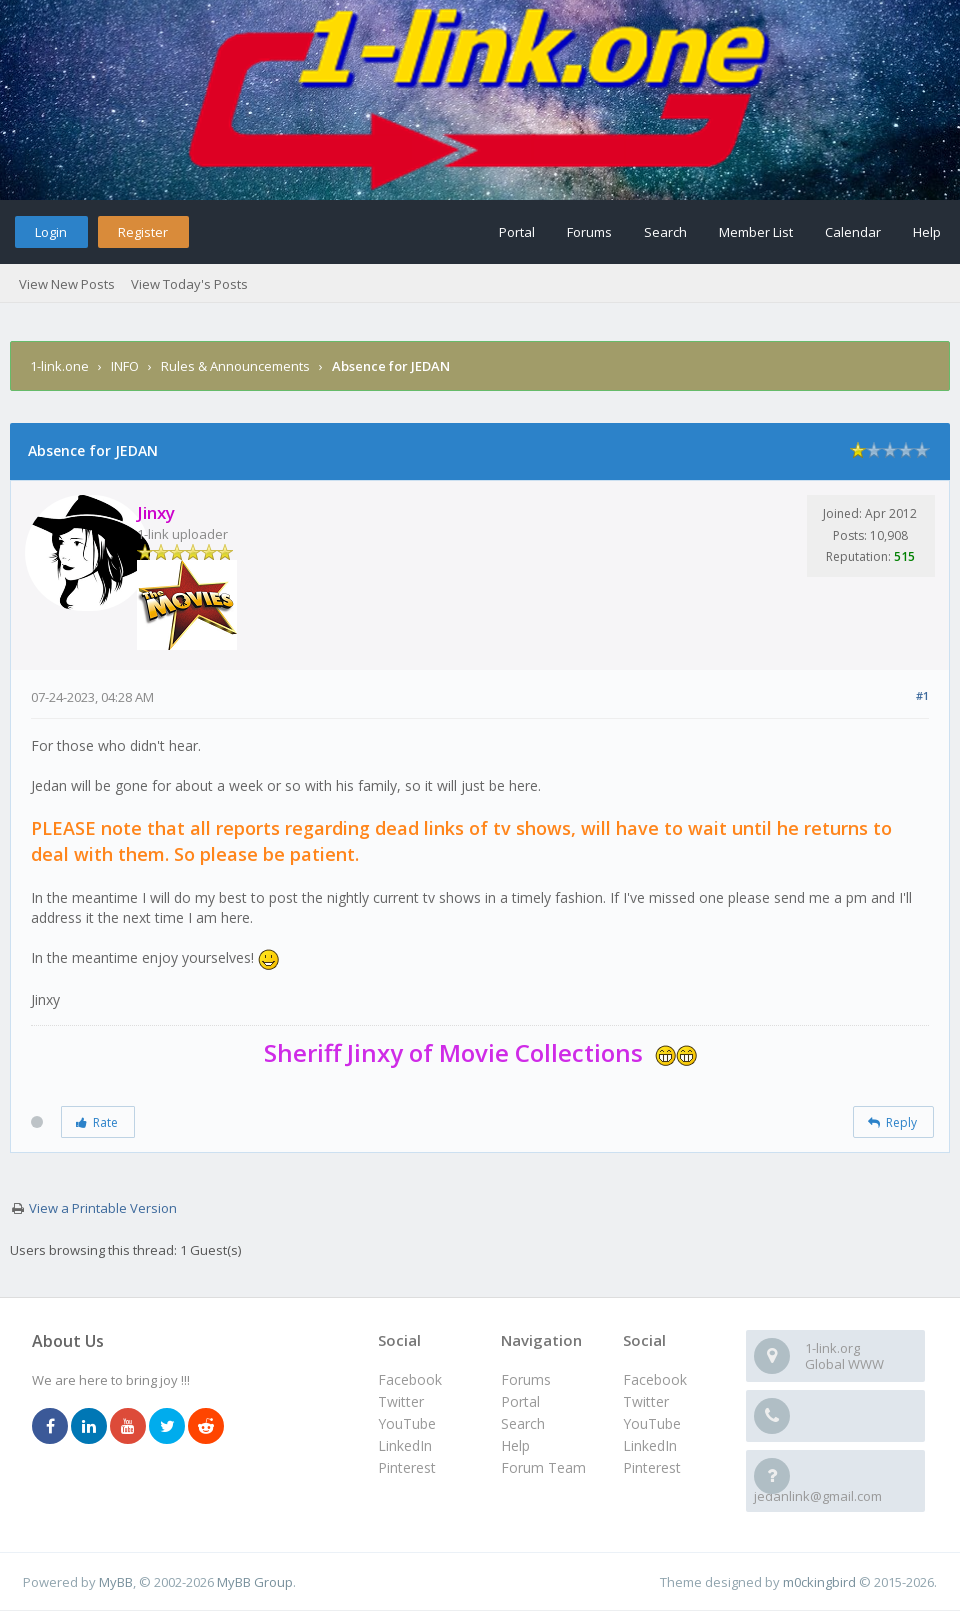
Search (665, 232)
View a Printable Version (103, 1208)
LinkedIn (650, 1445)
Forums (589, 232)
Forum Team (543, 1467)
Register (143, 232)
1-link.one (59, 366)
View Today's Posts (189, 284)
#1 (922, 695)
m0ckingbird (819, 1582)
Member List (756, 232)
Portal (517, 232)
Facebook (655, 1379)
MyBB (116, 1582)
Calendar (853, 232)
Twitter (646, 1401)
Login (51, 232)
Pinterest (652, 1467)
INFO (126, 366)
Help (927, 232)
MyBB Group (255, 1582)
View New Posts (67, 284)
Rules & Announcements (237, 366)
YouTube (652, 1423)
